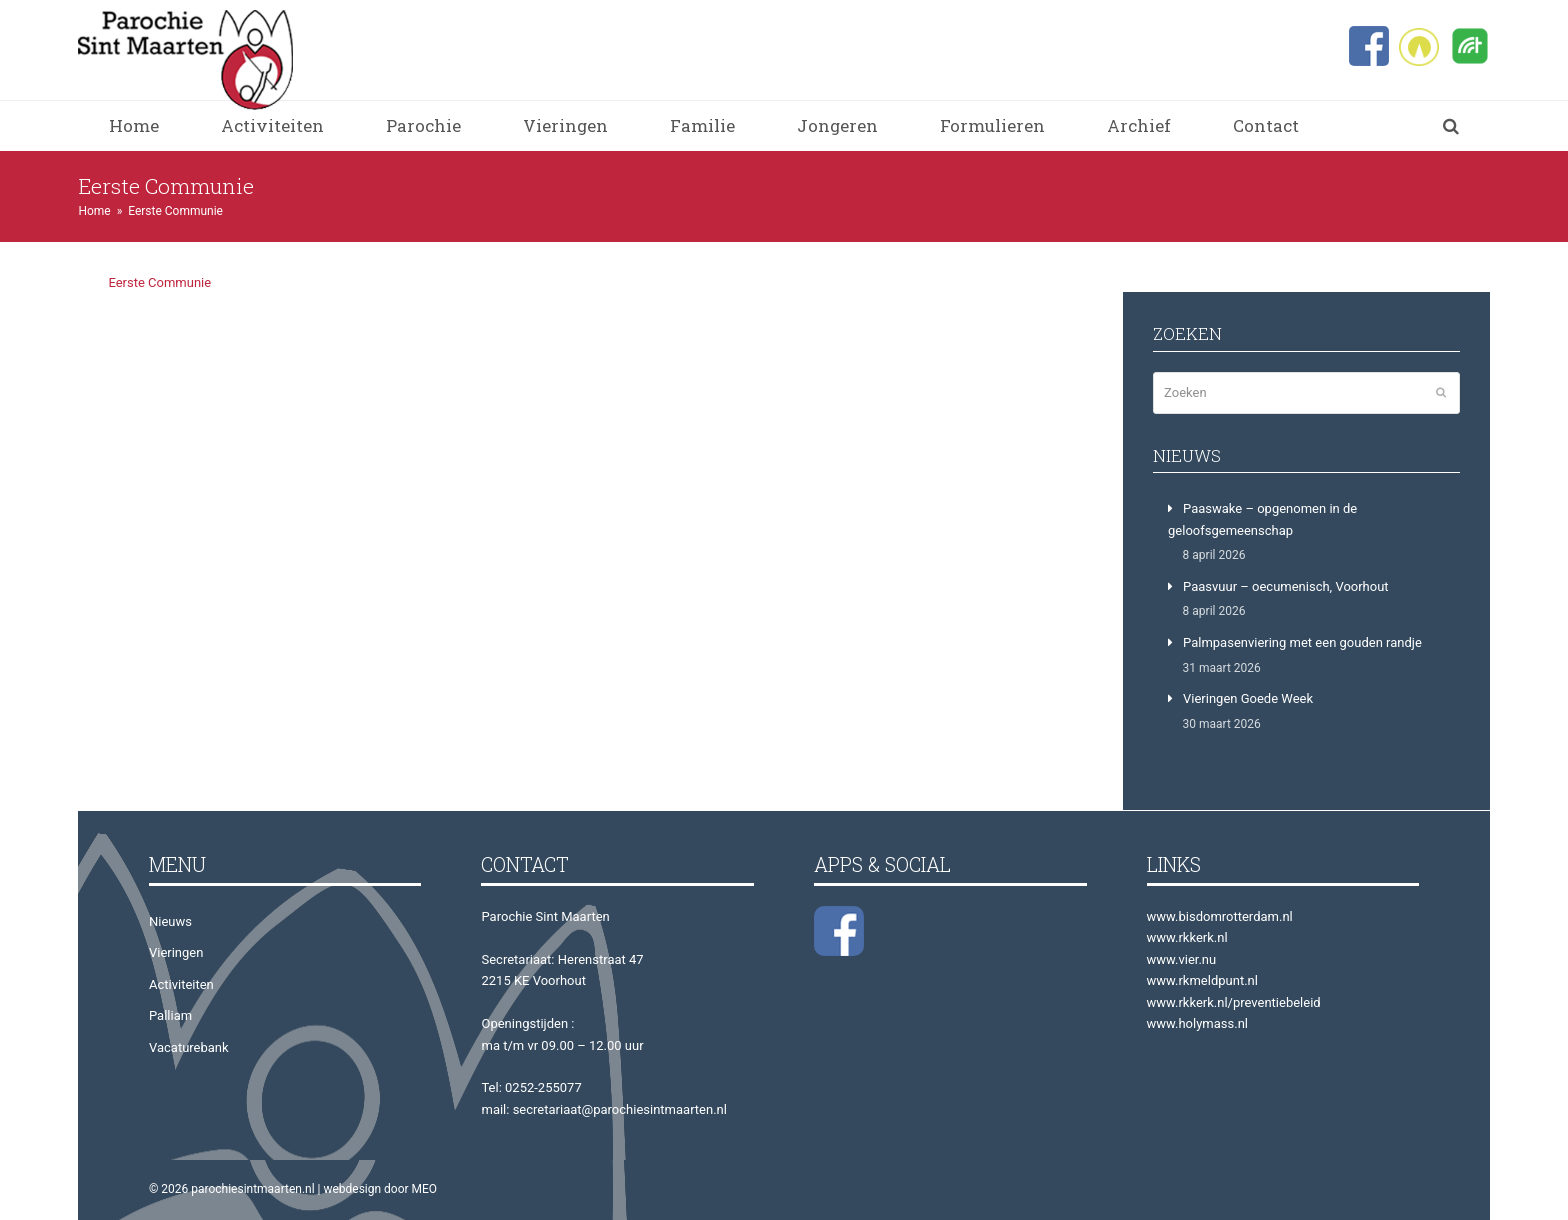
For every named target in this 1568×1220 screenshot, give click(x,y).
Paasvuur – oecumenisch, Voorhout (1286, 586)
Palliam (170, 1015)
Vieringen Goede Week (1248, 698)
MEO (425, 1189)
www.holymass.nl (1198, 1023)
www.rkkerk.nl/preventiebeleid (1234, 1002)
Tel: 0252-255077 (531, 1087)
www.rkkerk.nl (1187, 937)
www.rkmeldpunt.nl (1202, 980)
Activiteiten (181, 984)
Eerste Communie (159, 282)
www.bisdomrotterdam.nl (1220, 916)
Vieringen (176, 952)
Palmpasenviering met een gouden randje (1302, 642)
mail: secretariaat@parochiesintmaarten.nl (603, 1109)
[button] (1451, 126)
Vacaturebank (189, 1047)
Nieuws (170, 921)
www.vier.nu (1182, 959)
